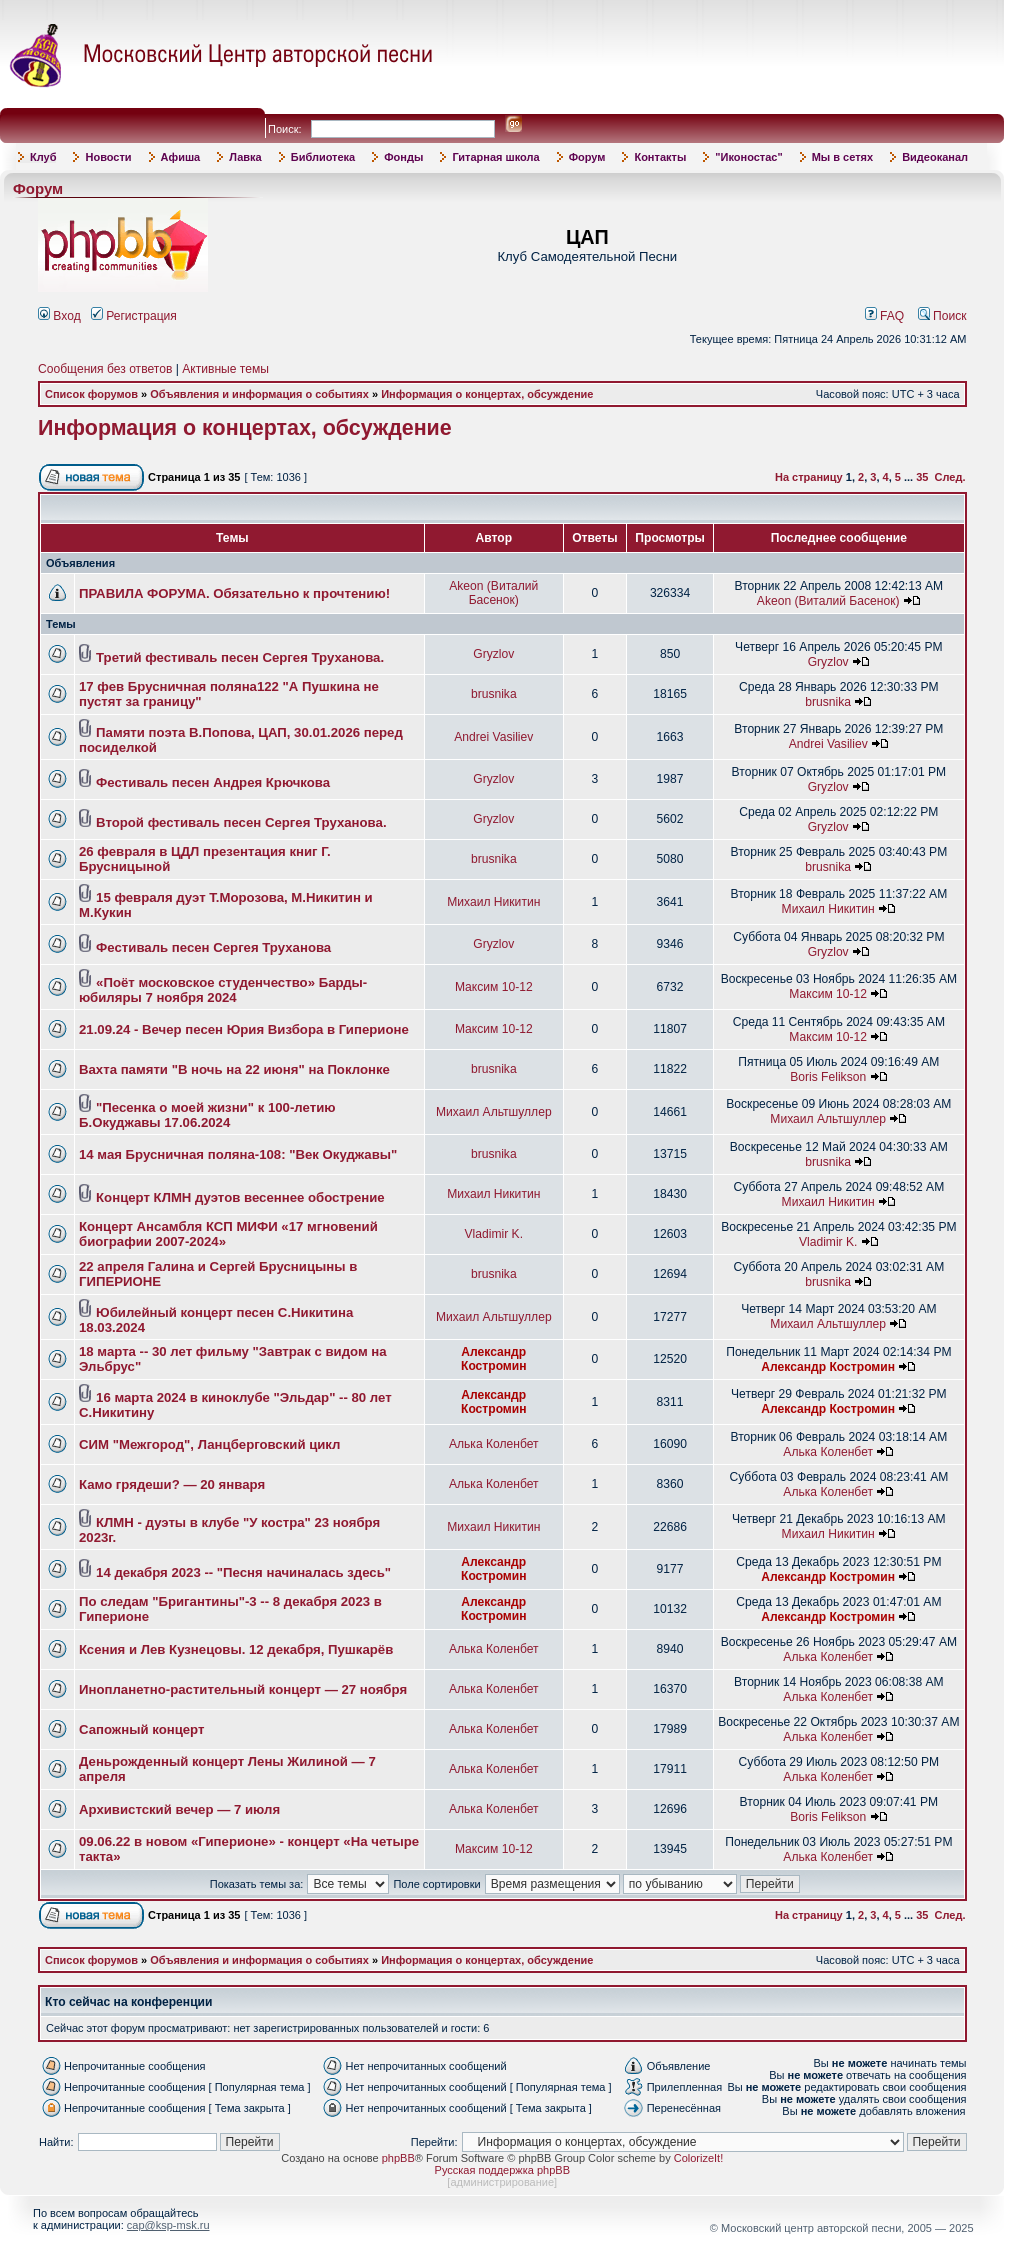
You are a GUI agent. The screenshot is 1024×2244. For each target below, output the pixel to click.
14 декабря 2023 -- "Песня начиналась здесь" (243, 1572)
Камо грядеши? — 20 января (172, 1484)
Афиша (181, 157)
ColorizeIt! (699, 2158)
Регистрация (134, 316)
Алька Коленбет (494, 1444)
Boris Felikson (828, 1077)
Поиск (942, 316)
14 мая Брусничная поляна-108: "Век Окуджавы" (238, 1154)
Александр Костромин (494, 1359)
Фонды (403, 157)
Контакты (660, 157)
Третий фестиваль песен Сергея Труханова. (240, 657)
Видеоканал (935, 157)
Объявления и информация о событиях (259, 394)
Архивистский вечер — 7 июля (179, 1809)
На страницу (809, 477)
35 (922, 477)
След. (950, 477)
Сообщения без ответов (105, 369)
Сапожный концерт (141, 1729)
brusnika (494, 694)
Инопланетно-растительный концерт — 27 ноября (243, 1689)
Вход (59, 316)
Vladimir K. (494, 1234)
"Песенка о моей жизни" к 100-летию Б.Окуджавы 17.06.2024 (207, 1115)
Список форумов (91, 394)
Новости (108, 157)
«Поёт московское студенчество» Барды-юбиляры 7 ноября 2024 (223, 990)
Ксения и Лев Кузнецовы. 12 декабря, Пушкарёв (236, 1649)
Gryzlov (493, 654)
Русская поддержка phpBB (502, 2170)
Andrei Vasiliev (493, 737)
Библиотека (323, 157)
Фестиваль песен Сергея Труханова (213, 947)
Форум (587, 157)
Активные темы (225, 369)
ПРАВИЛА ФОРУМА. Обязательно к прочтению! (234, 593)
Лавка (245, 157)
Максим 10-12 (494, 987)
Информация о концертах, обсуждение (487, 394)
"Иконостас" (748, 157)
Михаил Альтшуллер (494, 1112)
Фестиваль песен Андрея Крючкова (213, 782)
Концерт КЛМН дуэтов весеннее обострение (240, 1197)
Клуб (43, 157)
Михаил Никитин (493, 902)
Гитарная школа (495, 157)
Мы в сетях (842, 157)
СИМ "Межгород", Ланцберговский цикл (210, 1444)
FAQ (885, 316)
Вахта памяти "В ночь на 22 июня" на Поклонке (234, 1069)
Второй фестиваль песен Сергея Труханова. (241, 822)
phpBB (398, 2158)
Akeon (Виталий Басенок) (493, 593)
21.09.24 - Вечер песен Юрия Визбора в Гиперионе (244, 1029)
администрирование (502, 2182)
